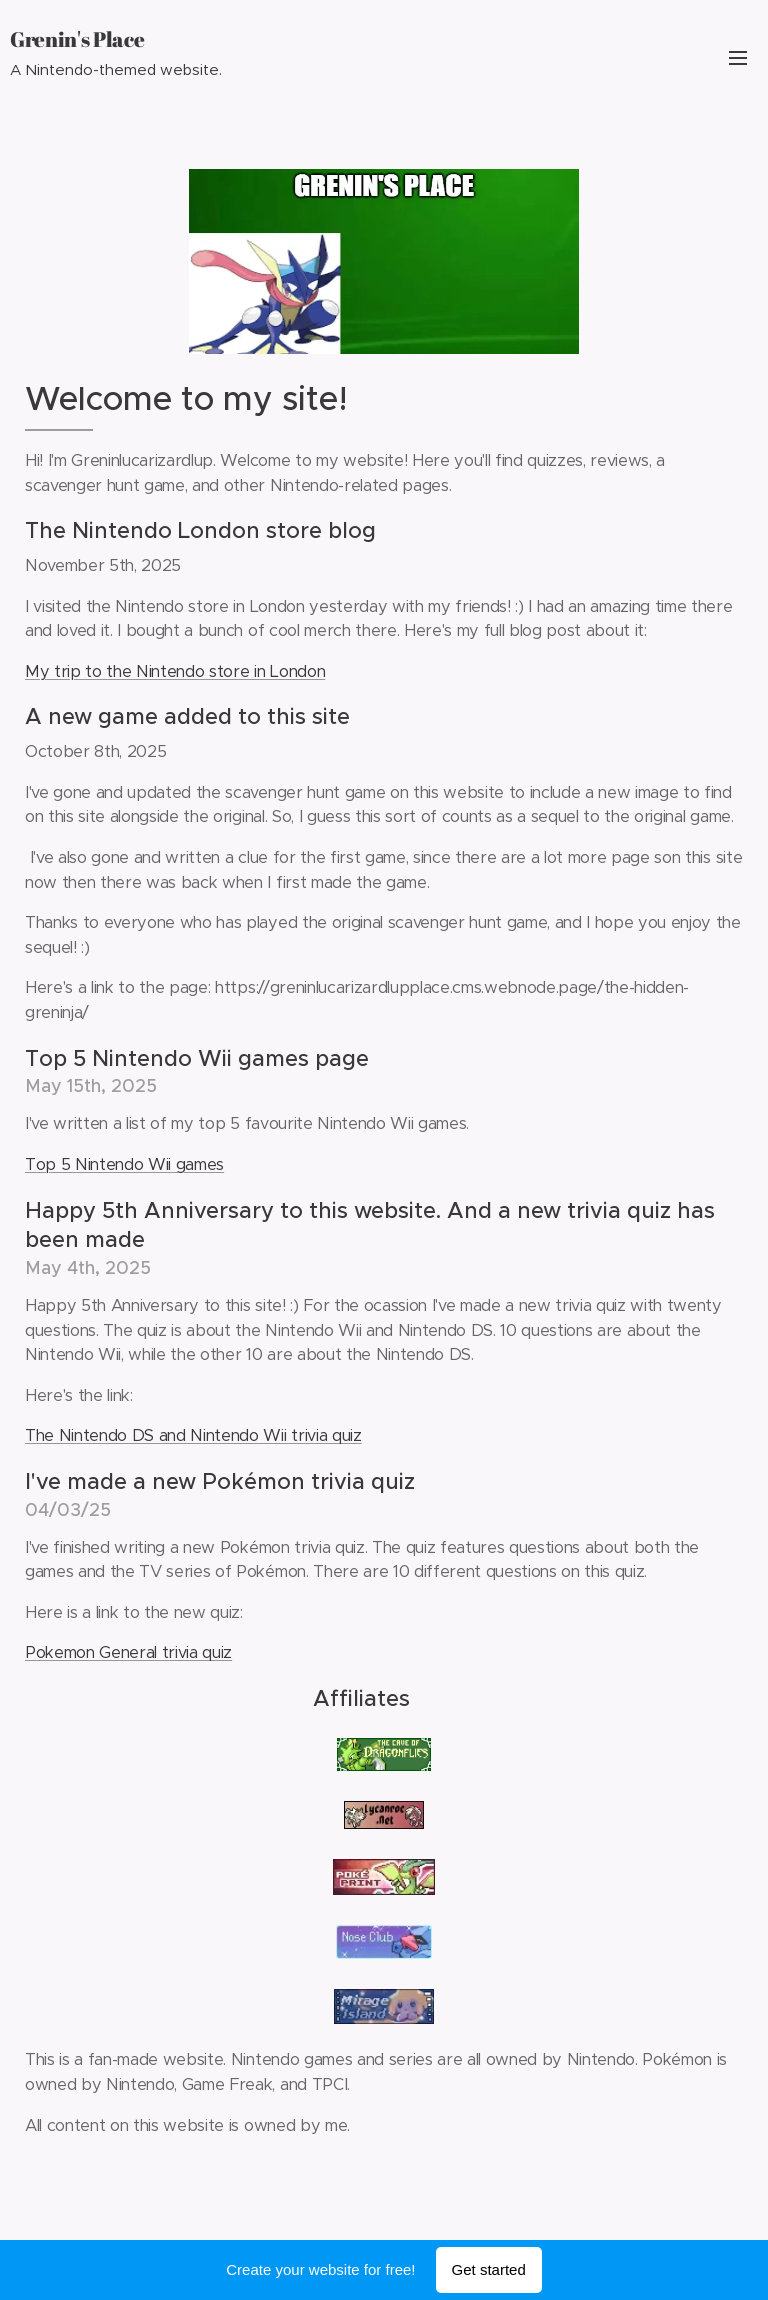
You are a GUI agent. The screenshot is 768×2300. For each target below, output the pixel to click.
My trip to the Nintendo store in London (175, 671)
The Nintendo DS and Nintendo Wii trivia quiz (193, 1435)
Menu (738, 58)
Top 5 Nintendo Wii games (124, 1164)
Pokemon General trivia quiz (128, 1652)
